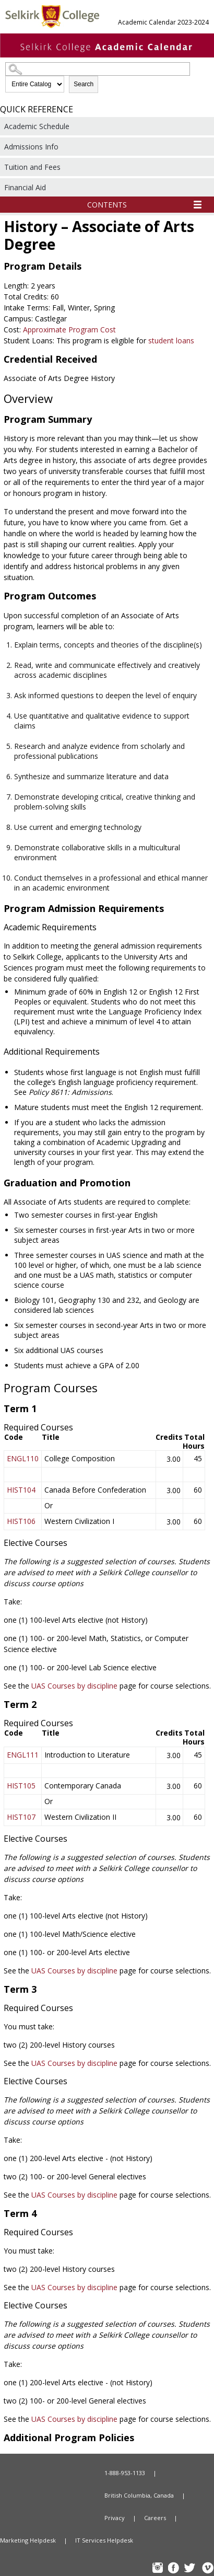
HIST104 (21, 1490)
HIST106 (21, 1521)
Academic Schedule (36, 126)
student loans (171, 340)
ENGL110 (23, 1458)
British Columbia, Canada (139, 2495)
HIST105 (21, 1786)
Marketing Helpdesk (28, 2540)
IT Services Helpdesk (104, 2540)
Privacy (114, 2518)
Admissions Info (31, 147)
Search (83, 84)
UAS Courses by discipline (74, 1686)
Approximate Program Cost (69, 329)
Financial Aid (25, 187)
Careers (155, 2518)
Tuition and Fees (32, 167)
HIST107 (21, 1817)
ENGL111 (23, 1755)
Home (42, 2473)
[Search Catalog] (97, 69)
